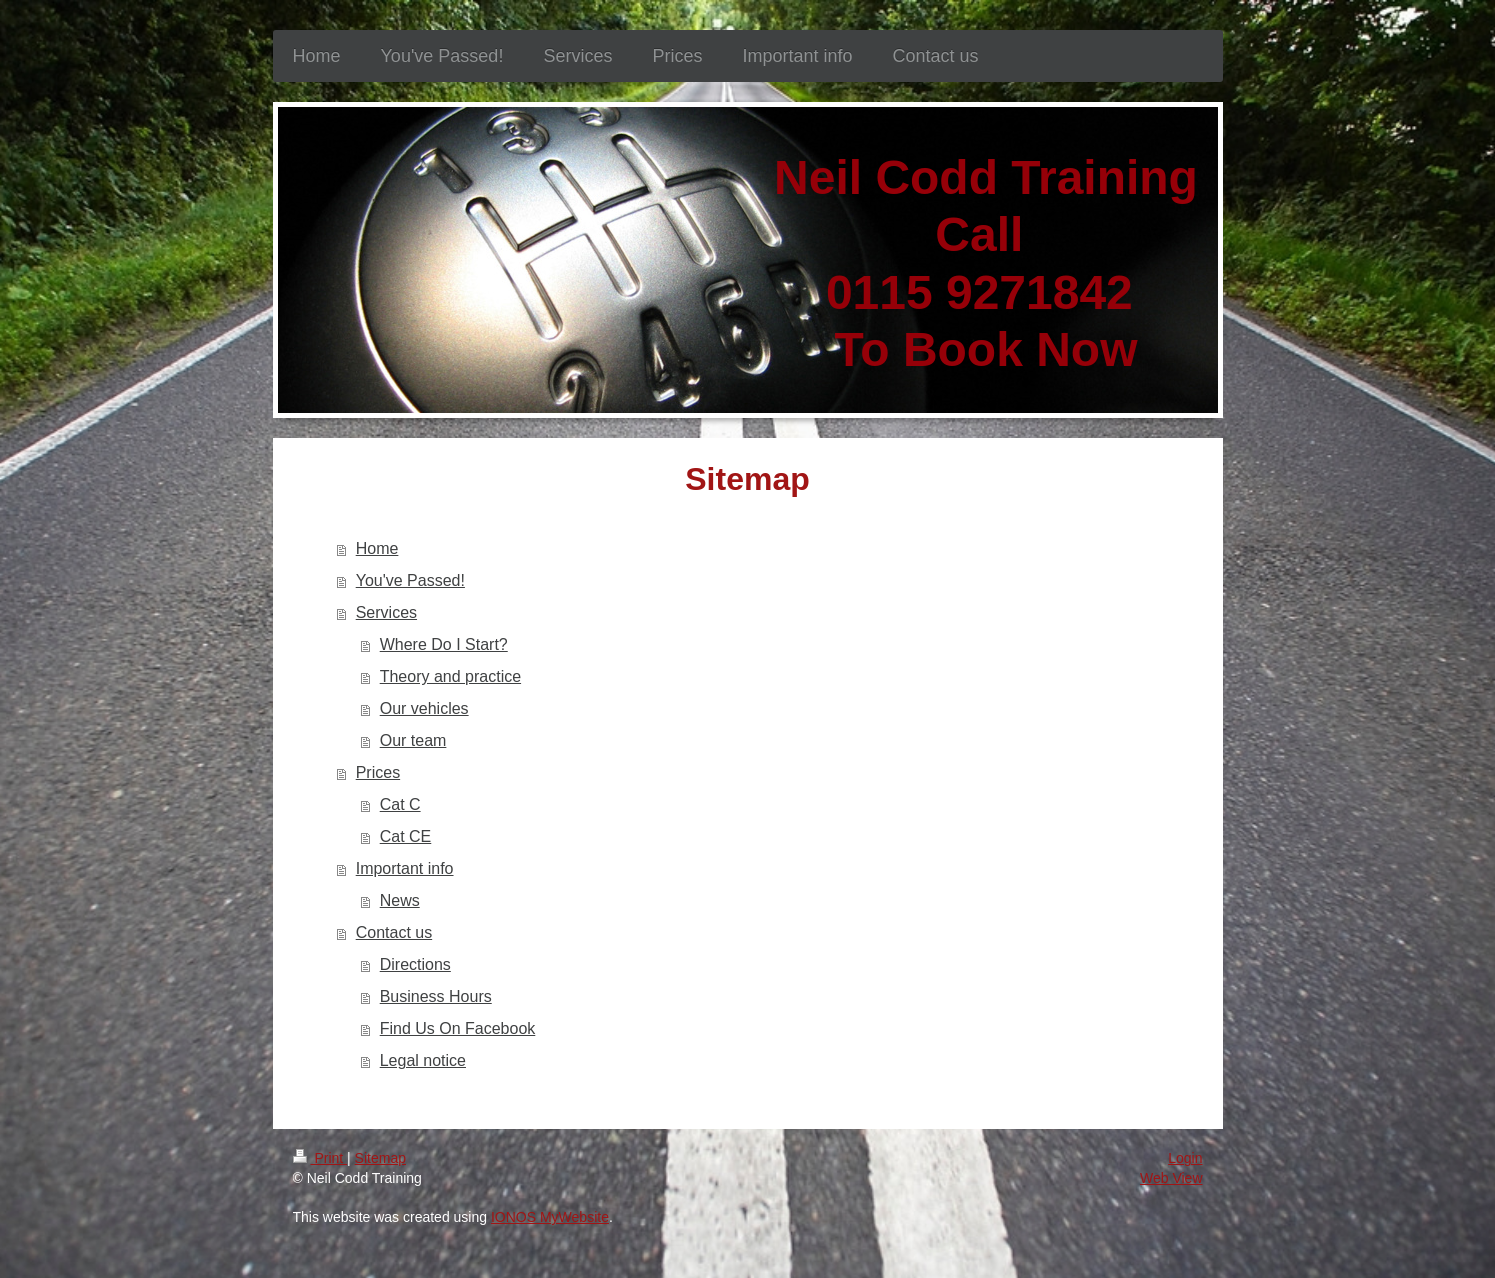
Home (377, 548)
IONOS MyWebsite (550, 1217)
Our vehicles (424, 708)
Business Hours (436, 996)
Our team (413, 740)
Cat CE (406, 836)
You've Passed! (410, 580)
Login (1185, 1158)
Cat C (400, 804)
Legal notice (423, 1060)
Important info (405, 868)
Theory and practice (450, 676)
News (400, 900)
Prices (378, 772)
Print (320, 1158)
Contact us (394, 932)
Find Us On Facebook (458, 1028)
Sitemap (380, 1158)
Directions (415, 964)
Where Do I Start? (444, 644)
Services (386, 612)
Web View (1171, 1178)
